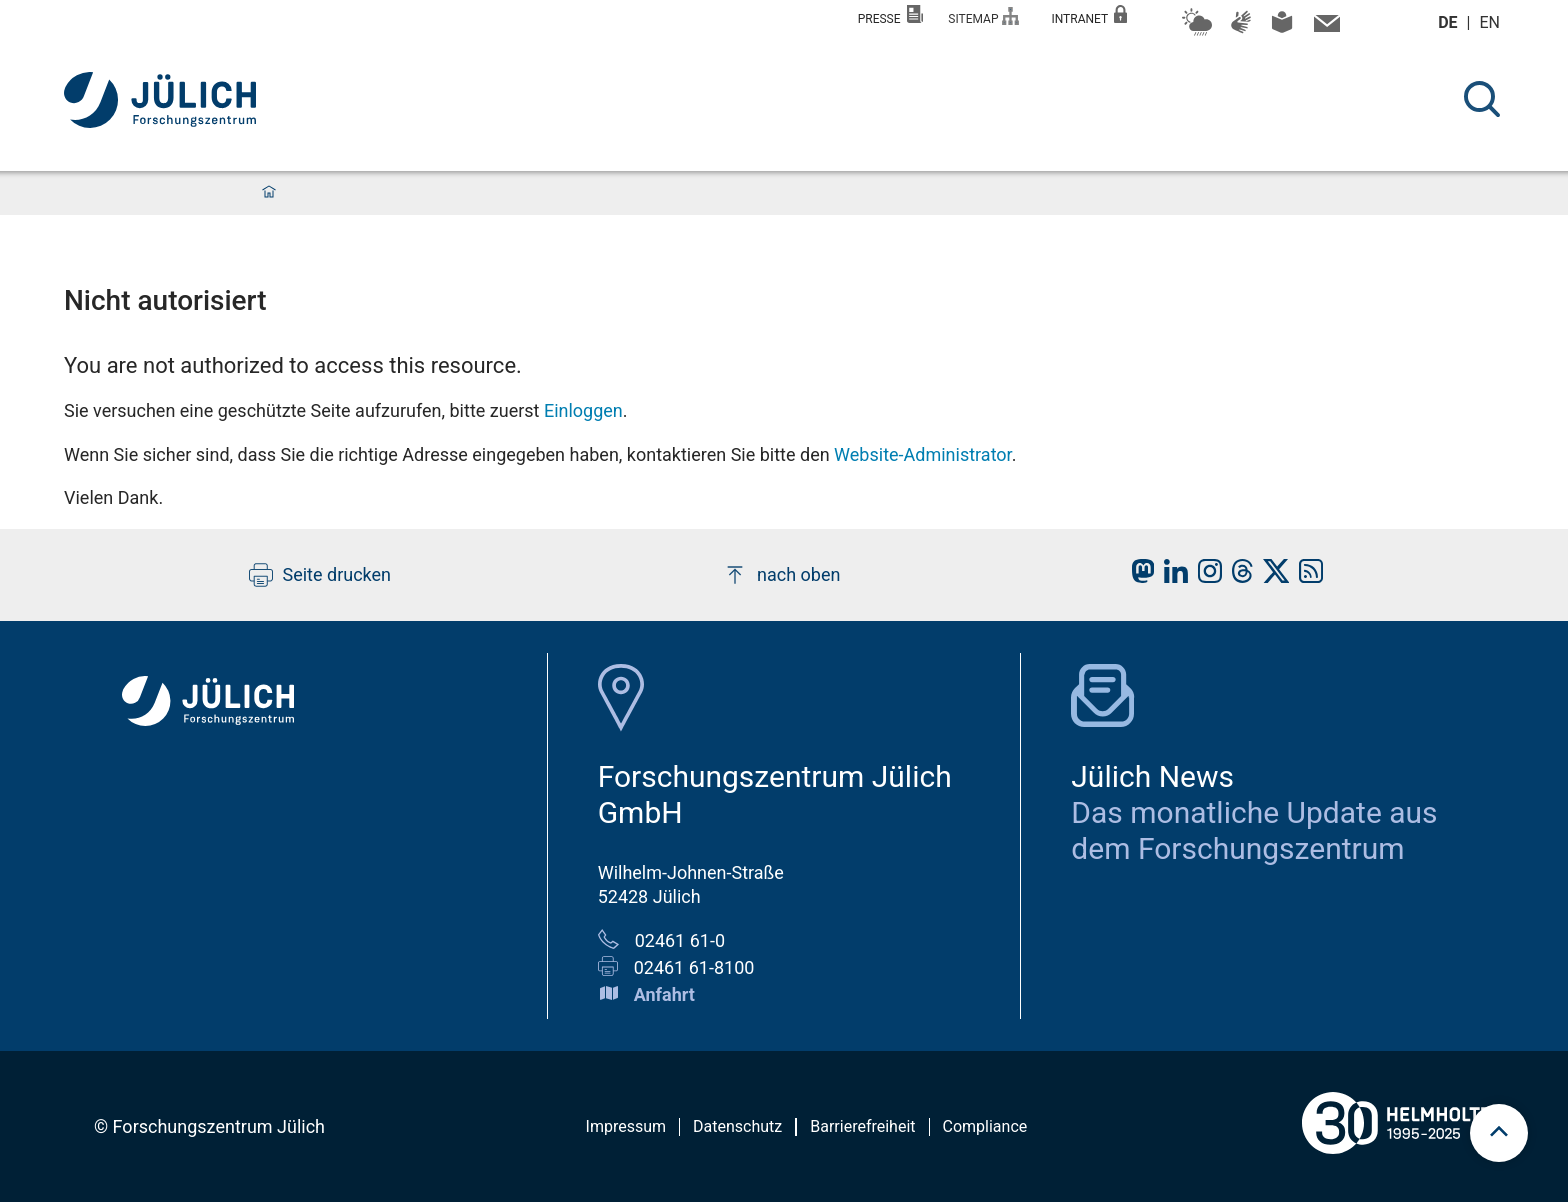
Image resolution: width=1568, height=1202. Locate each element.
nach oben (781, 575)
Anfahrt (664, 994)
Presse (891, 15)
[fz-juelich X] (1271, 576)
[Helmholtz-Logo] (1396, 1161)
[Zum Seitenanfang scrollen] (1499, 1133)
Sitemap (983, 16)
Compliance (985, 1126)
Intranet (1089, 15)
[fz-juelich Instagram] (1205, 576)
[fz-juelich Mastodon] (1138, 576)
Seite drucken (320, 575)
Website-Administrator (923, 454)
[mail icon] (1324, 28)
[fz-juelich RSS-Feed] (1306, 576)
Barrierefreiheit (862, 1126)
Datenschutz (737, 1126)
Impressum (626, 1126)
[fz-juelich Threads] (1237, 576)
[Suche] (1482, 99)
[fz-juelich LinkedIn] (1171, 576)
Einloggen (583, 410)
